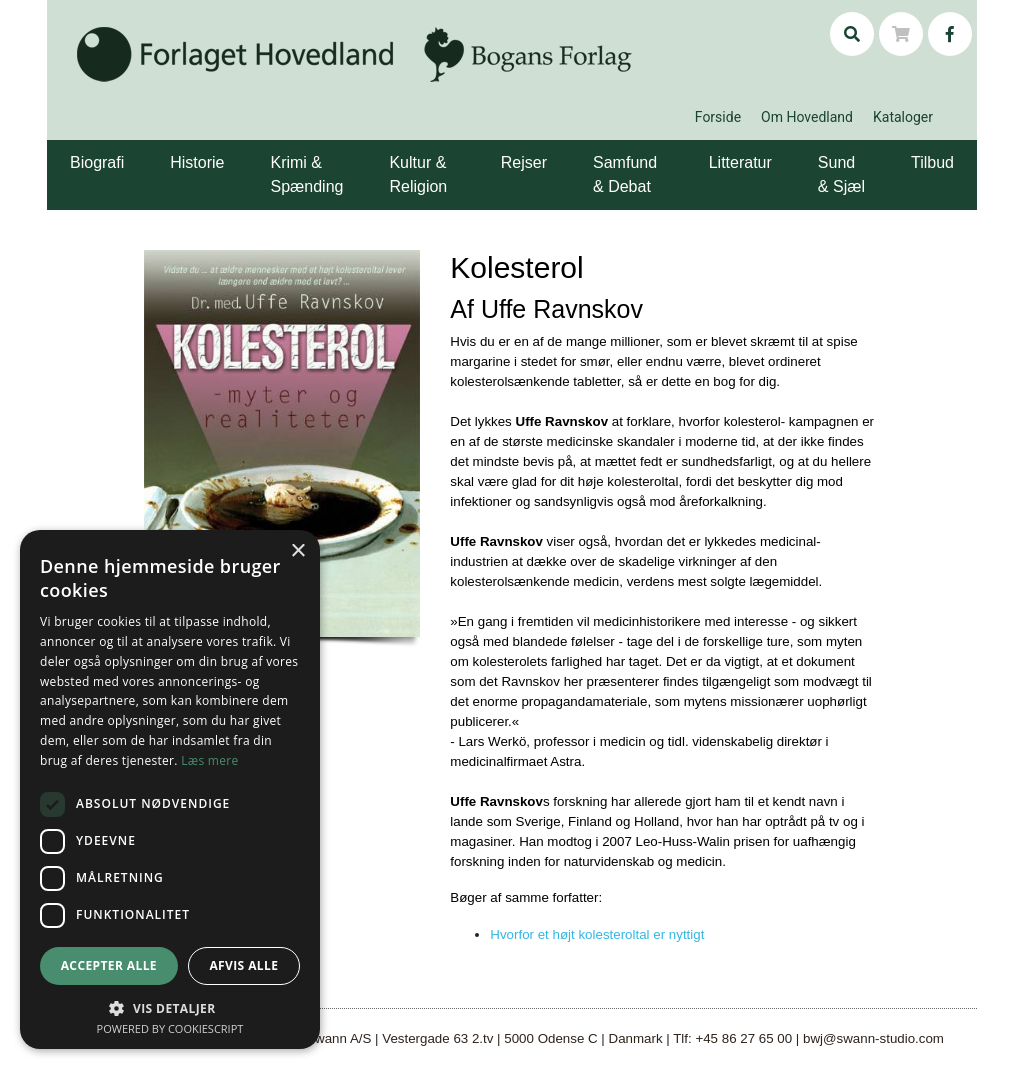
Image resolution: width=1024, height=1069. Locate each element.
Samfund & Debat (625, 174)
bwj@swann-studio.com (873, 1038)
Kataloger (903, 117)
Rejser (524, 162)
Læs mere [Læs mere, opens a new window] (209, 760)
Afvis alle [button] (243, 965)
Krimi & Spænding (306, 174)
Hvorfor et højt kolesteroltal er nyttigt (597, 934)
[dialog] (170, 789)
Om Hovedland (807, 117)
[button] (127, 148)
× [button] (297, 551)
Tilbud (932, 162)
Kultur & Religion (418, 174)
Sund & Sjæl (841, 174)
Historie (197, 162)
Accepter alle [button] (109, 965)
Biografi (97, 162)
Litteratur (740, 162)
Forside (718, 117)
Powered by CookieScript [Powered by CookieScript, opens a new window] (170, 1028)
